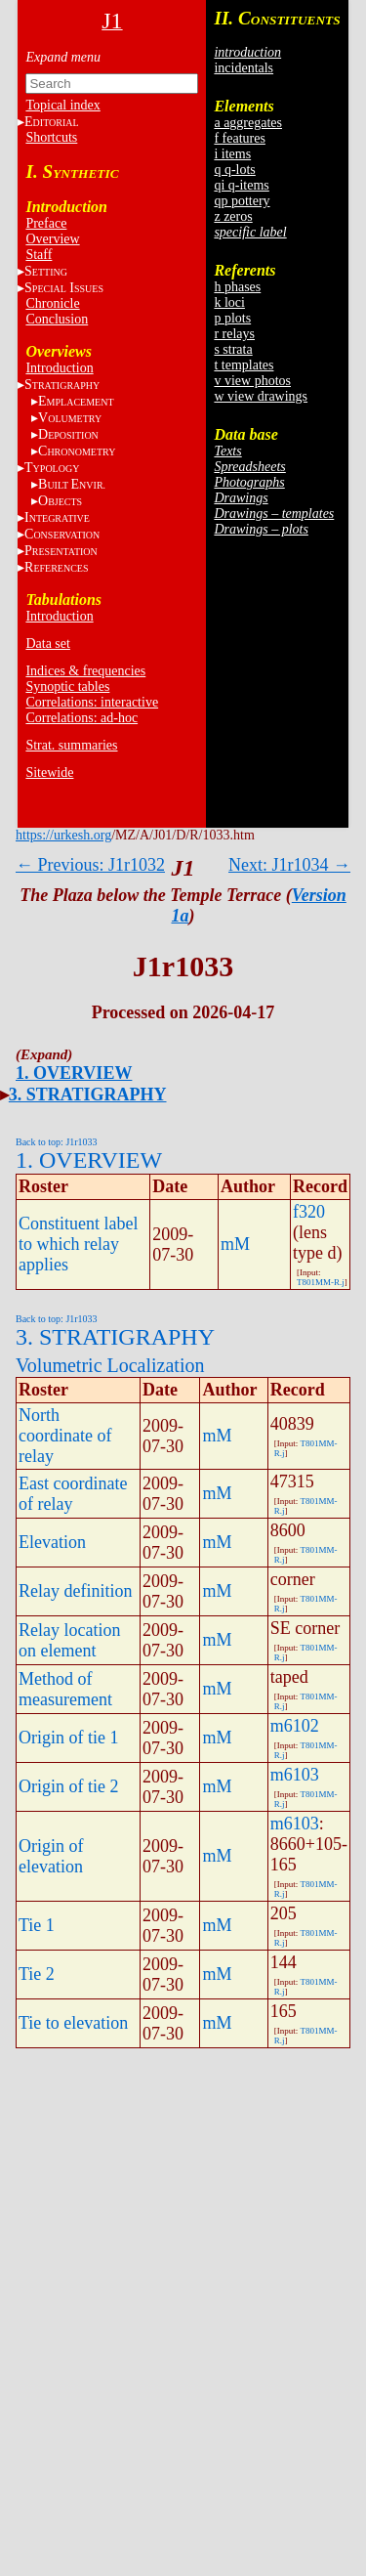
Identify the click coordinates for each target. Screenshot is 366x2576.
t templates (243, 365)
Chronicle (52, 303)
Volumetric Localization (110, 1365)
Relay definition (75, 1591)
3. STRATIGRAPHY (88, 1094)
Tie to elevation (73, 2023)
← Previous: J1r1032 (90, 865)
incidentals (243, 68)
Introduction (59, 368)
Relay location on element (69, 1640)
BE (71, 484)
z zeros (233, 216)
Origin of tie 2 (68, 1786)
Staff (38, 254)
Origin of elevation (51, 1856)
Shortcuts (51, 137)
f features (239, 138)
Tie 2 (37, 1974)
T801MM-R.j (321, 1282)
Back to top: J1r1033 (57, 1142)
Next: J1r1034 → (289, 865)
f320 (309, 1212)
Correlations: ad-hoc (81, 717)
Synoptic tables (67, 686)
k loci (229, 302)
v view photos (252, 380)
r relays (234, 333)
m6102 (294, 1726)
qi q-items (241, 185)
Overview (52, 239)
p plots (232, 318)
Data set (47, 643)
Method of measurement (65, 1689)
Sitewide (49, 772)
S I (63, 287)
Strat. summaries (71, 745)
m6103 (294, 1774)
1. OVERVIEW (74, 1073)
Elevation (52, 1542)
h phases (237, 286)
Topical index (62, 105)
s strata (233, 349)
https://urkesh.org (63, 835)
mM (235, 1244)
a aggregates (248, 122)
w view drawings (260, 396)
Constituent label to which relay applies (78, 1244)
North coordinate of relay (65, 1435)
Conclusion (56, 319)
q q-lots (234, 169)
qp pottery (241, 200)
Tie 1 (37, 1925)
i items (232, 154)
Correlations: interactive (91, 702)
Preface (45, 223)
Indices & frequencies (85, 671)
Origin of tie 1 (68, 1737)
